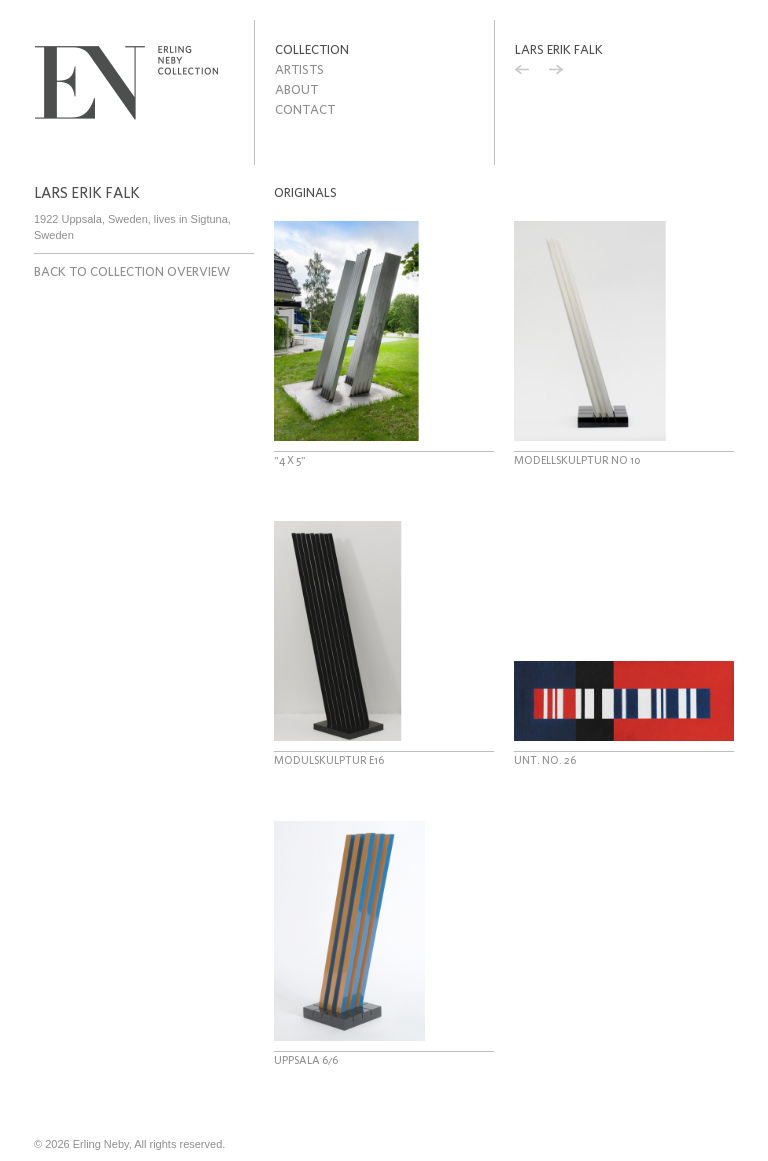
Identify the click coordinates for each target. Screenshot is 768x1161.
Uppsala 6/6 (306, 1060)
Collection (312, 49)
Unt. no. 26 (545, 760)
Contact (305, 109)
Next (556, 72)
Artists (299, 69)
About (296, 89)
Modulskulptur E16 (329, 760)
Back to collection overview (132, 271)
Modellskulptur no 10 (577, 460)
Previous (522, 72)
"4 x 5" (290, 460)
